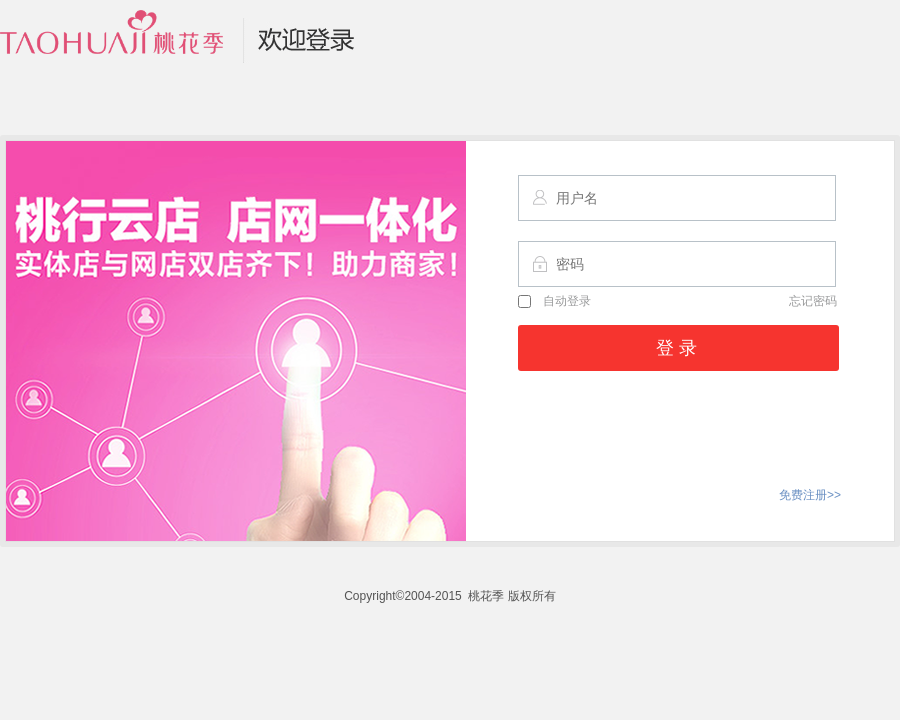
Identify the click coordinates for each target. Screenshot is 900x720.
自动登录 (554, 301)
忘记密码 (813, 301)
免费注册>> (810, 495)
